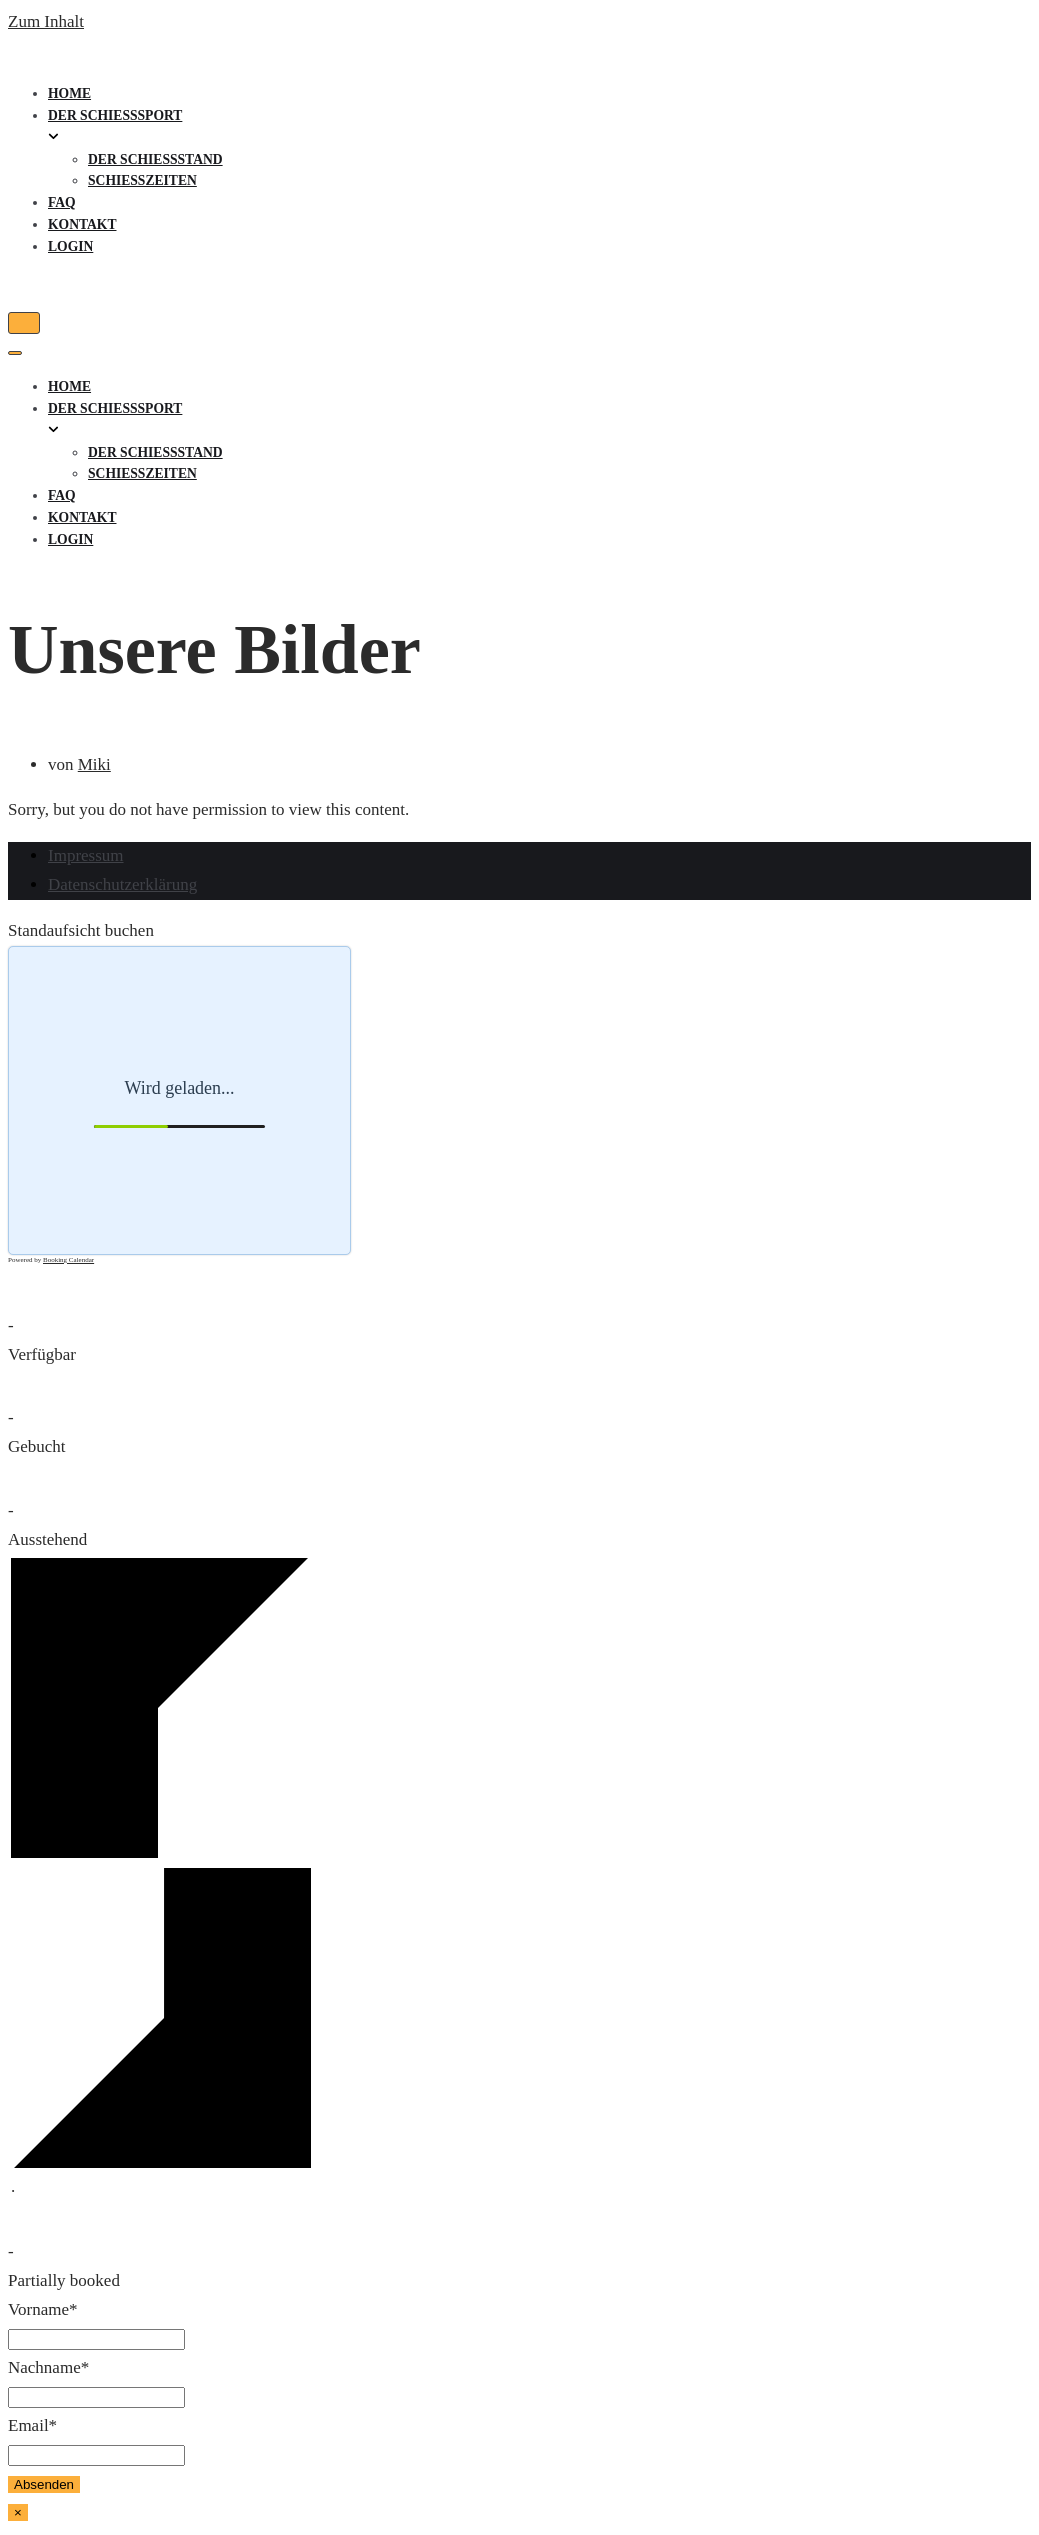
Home (69, 93)
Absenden (44, 2484)
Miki (94, 764)
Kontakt (82, 224)
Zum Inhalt (46, 21)
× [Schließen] (18, 2512)
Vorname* (43, 2309)
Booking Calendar (68, 1260)
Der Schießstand (155, 159)
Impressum (86, 855)
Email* (32, 2425)
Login (70, 246)
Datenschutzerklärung (122, 884)
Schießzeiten (142, 180)
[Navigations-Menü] (24, 323)
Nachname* (48, 2367)
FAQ (62, 202)
